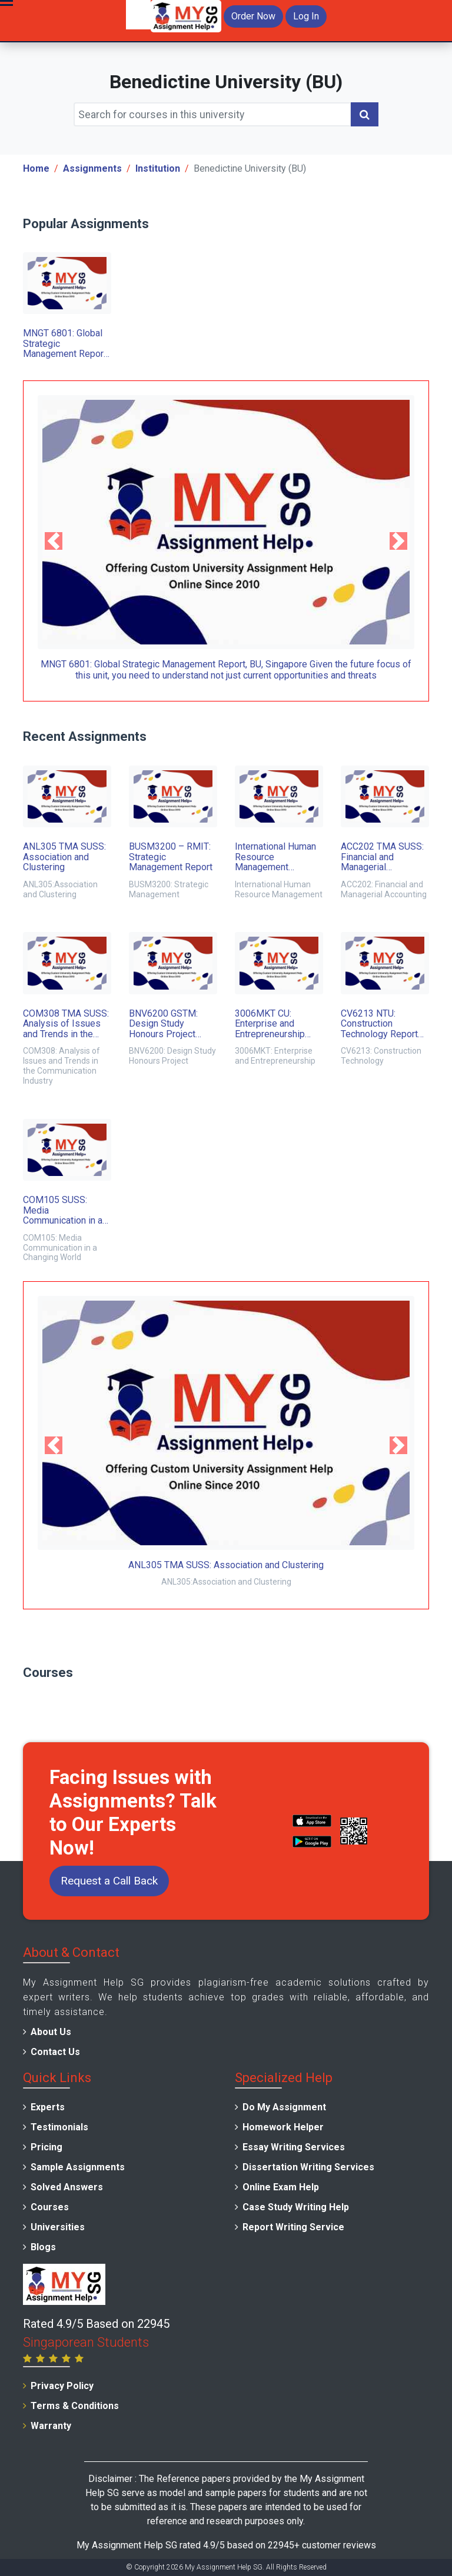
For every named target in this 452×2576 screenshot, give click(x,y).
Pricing (46, 2147)
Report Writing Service (293, 2227)
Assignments (92, 168)
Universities (58, 2227)
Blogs (43, 2247)
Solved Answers (67, 2187)
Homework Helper (283, 2127)
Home (36, 168)
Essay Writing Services (293, 2147)
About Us (51, 2031)
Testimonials (59, 2127)
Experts (48, 2107)
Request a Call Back (109, 1880)
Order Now (253, 16)
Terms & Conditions (75, 2405)
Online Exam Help (280, 2187)
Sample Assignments (78, 2167)
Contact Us (55, 2051)
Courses (50, 2207)
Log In (306, 16)
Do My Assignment (284, 2107)
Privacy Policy (62, 2385)
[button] (53, 540)
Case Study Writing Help (295, 2207)
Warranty (51, 2425)
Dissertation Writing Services (308, 2167)
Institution (157, 168)
